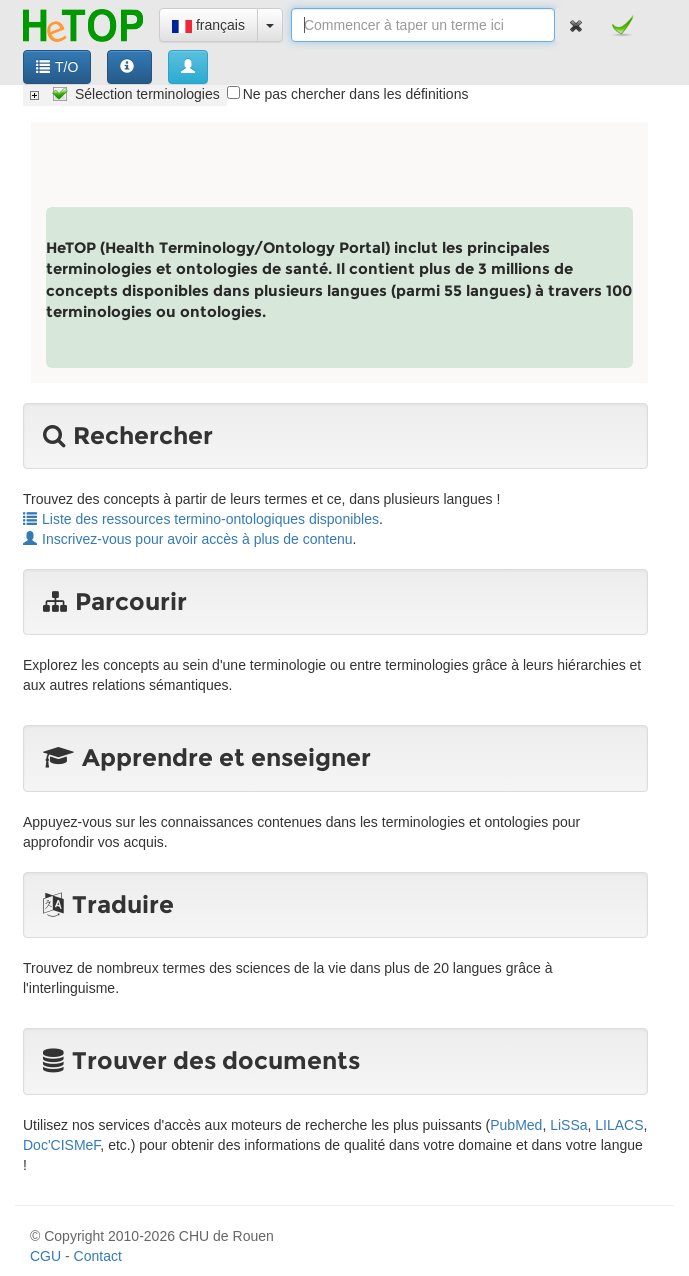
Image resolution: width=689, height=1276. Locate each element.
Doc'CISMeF (61, 1145)
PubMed (516, 1125)
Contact (98, 1256)
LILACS (619, 1125)
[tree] (125, 94)
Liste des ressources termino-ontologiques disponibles (201, 519)
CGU (45, 1256)
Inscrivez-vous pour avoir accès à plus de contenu (188, 539)
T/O (57, 67)
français (208, 25)
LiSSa (568, 1125)
